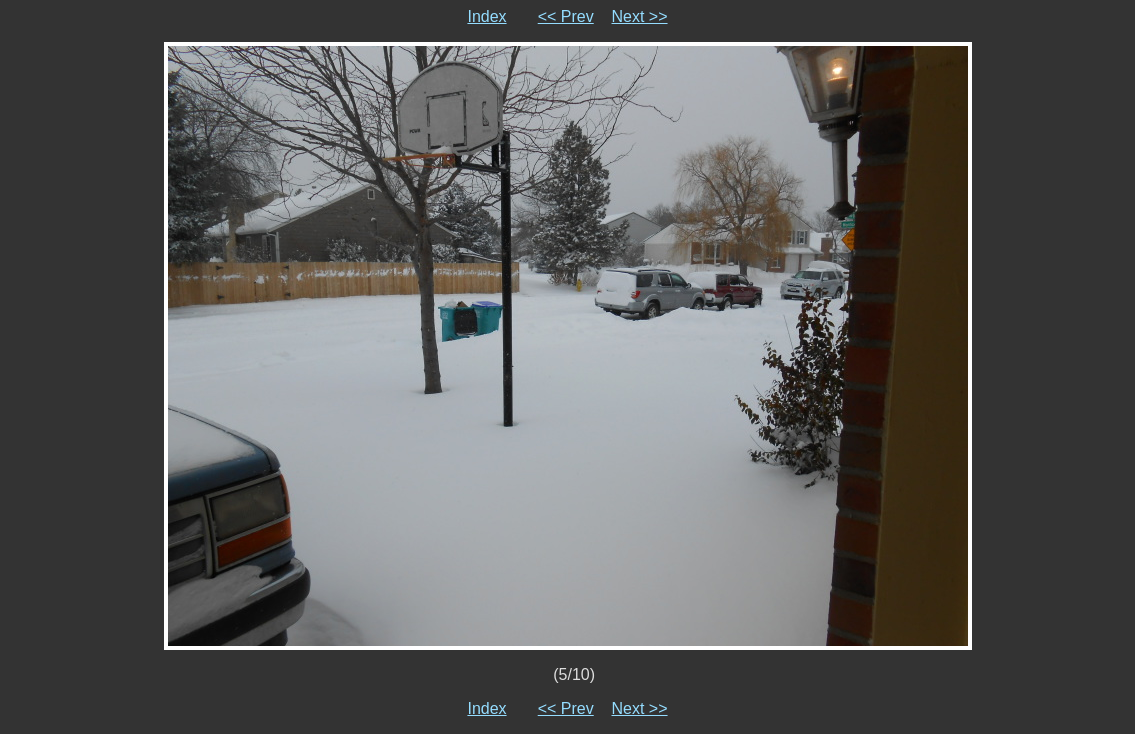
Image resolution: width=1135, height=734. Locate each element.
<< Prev (566, 16)
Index (486, 16)
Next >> (640, 16)
